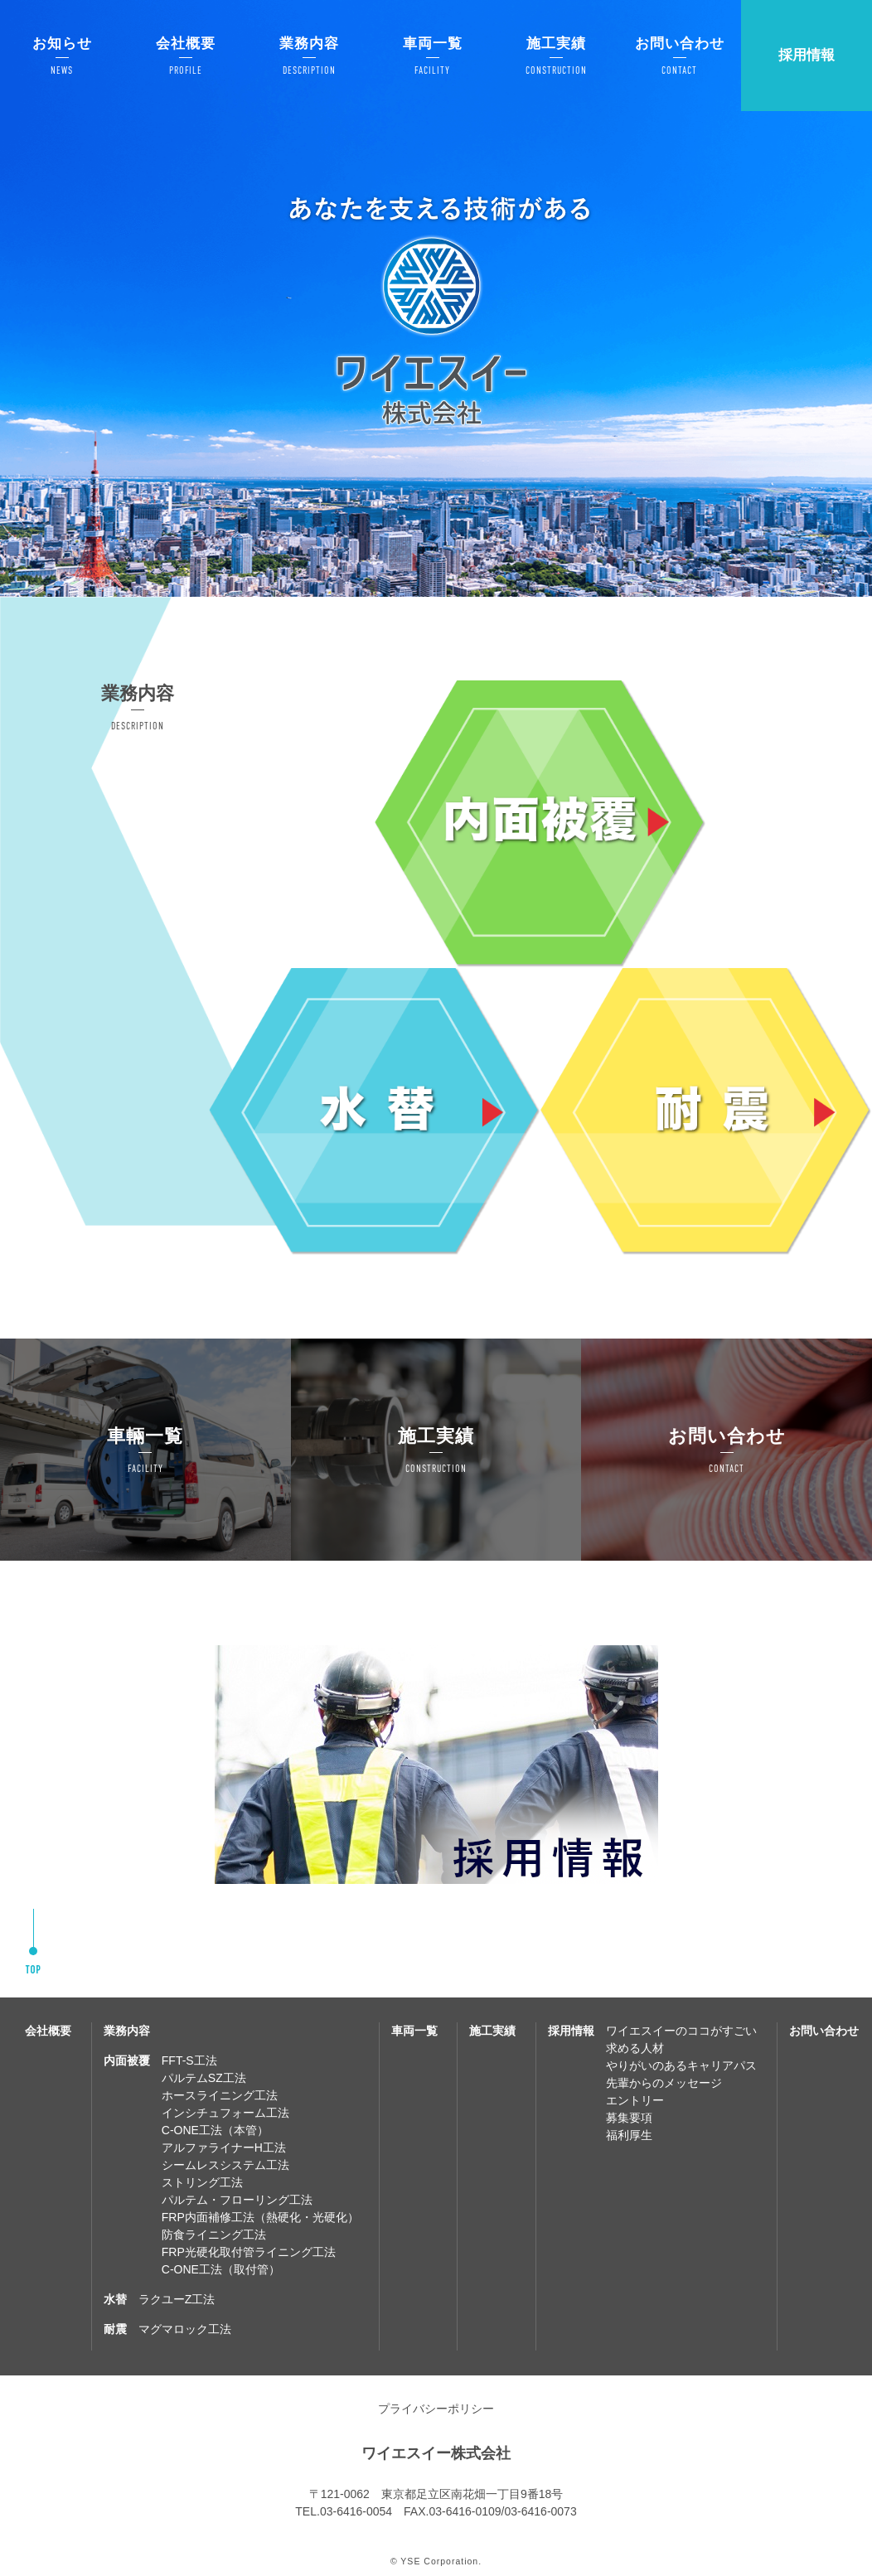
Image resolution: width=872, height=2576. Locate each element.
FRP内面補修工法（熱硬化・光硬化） (260, 2217)
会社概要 (48, 2030)
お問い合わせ (824, 2030)
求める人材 (635, 2048)
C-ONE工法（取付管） (221, 2269)
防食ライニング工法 (214, 2234)
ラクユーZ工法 (177, 2299)
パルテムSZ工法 (204, 2078)
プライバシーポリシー (436, 2408)
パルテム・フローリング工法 (237, 2199)
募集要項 (629, 2117)
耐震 (115, 2329)
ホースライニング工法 (220, 2095)
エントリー (635, 2100)
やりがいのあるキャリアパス (681, 2065)
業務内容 (127, 2030)
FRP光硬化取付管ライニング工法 (249, 2252)
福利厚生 (629, 2135)
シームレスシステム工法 (225, 2165)
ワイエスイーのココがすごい (681, 2030)
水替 (115, 2299)
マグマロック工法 (184, 2329)
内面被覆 (127, 2060)
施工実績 (492, 2030)
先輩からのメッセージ (664, 2082)
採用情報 (806, 55)
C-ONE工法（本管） (215, 2130)
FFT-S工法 (189, 2060)
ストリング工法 (202, 2182)
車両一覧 (414, 2030)
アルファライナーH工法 (224, 2147)
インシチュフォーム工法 (225, 2112)
